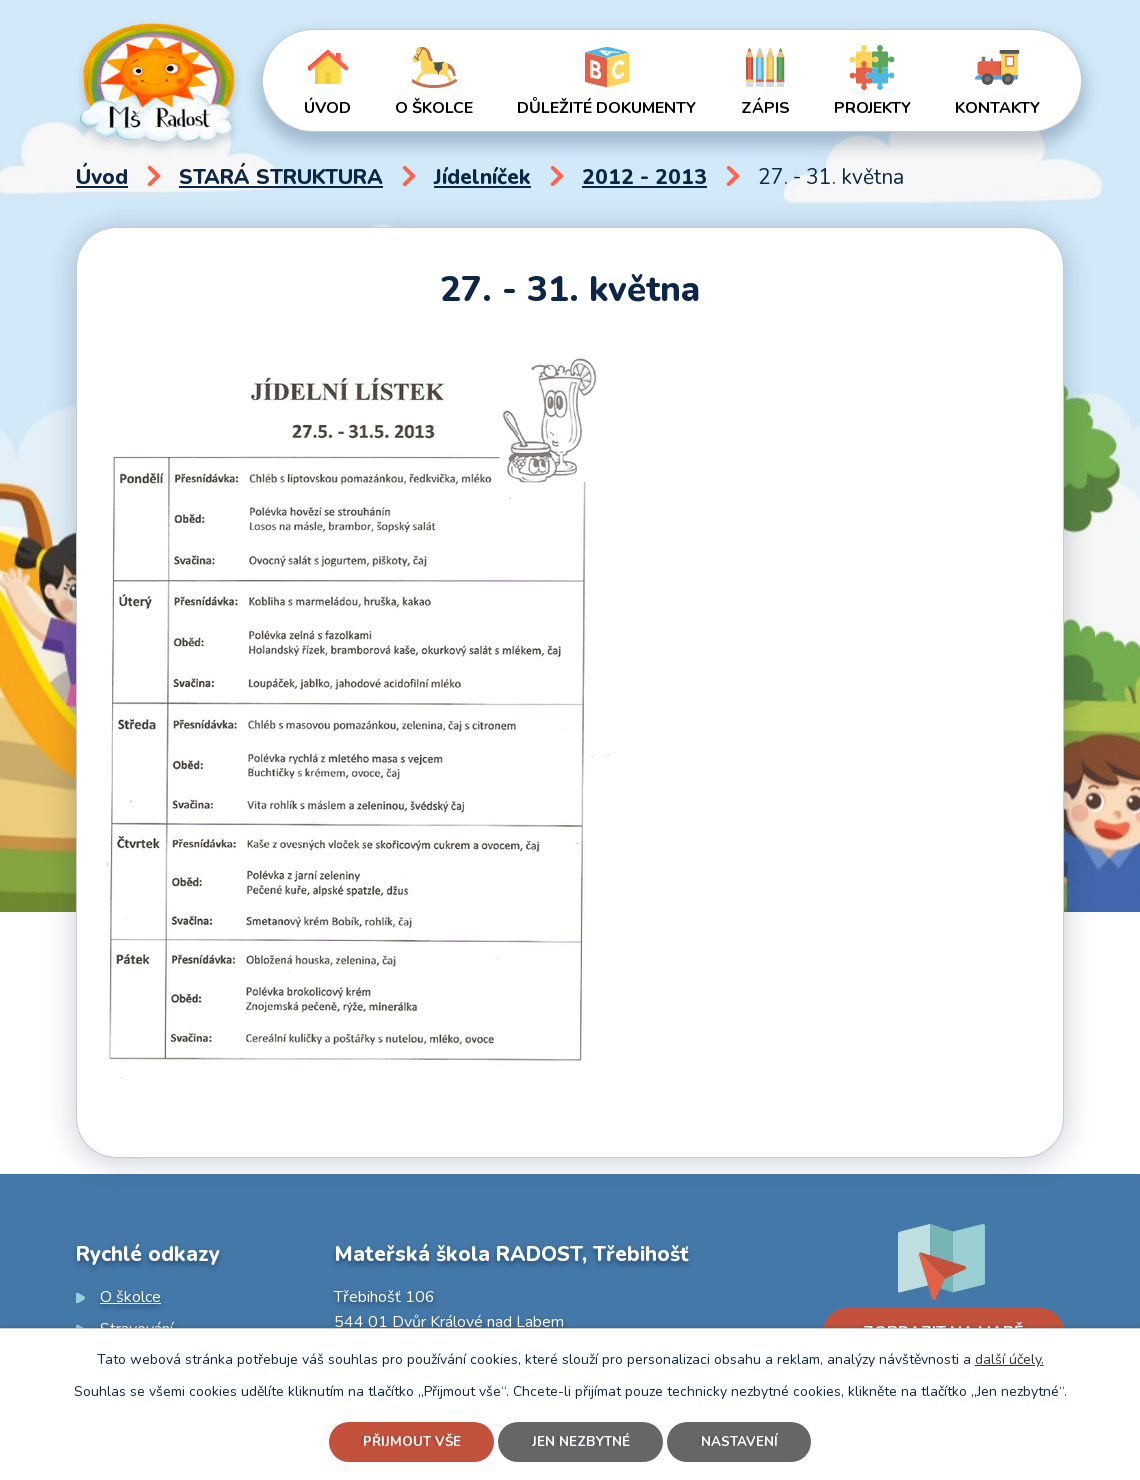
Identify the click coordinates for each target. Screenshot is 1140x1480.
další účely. (1009, 1357)
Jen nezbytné (582, 1441)
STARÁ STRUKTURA (281, 177)
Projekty (872, 108)
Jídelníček (482, 177)
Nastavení (744, 1441)
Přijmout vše (408, 1441)
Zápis (765, 108)
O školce (434, 108)
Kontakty (997, 108)
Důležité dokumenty (606, 108)
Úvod (327, 108)
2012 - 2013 (644, 177)
